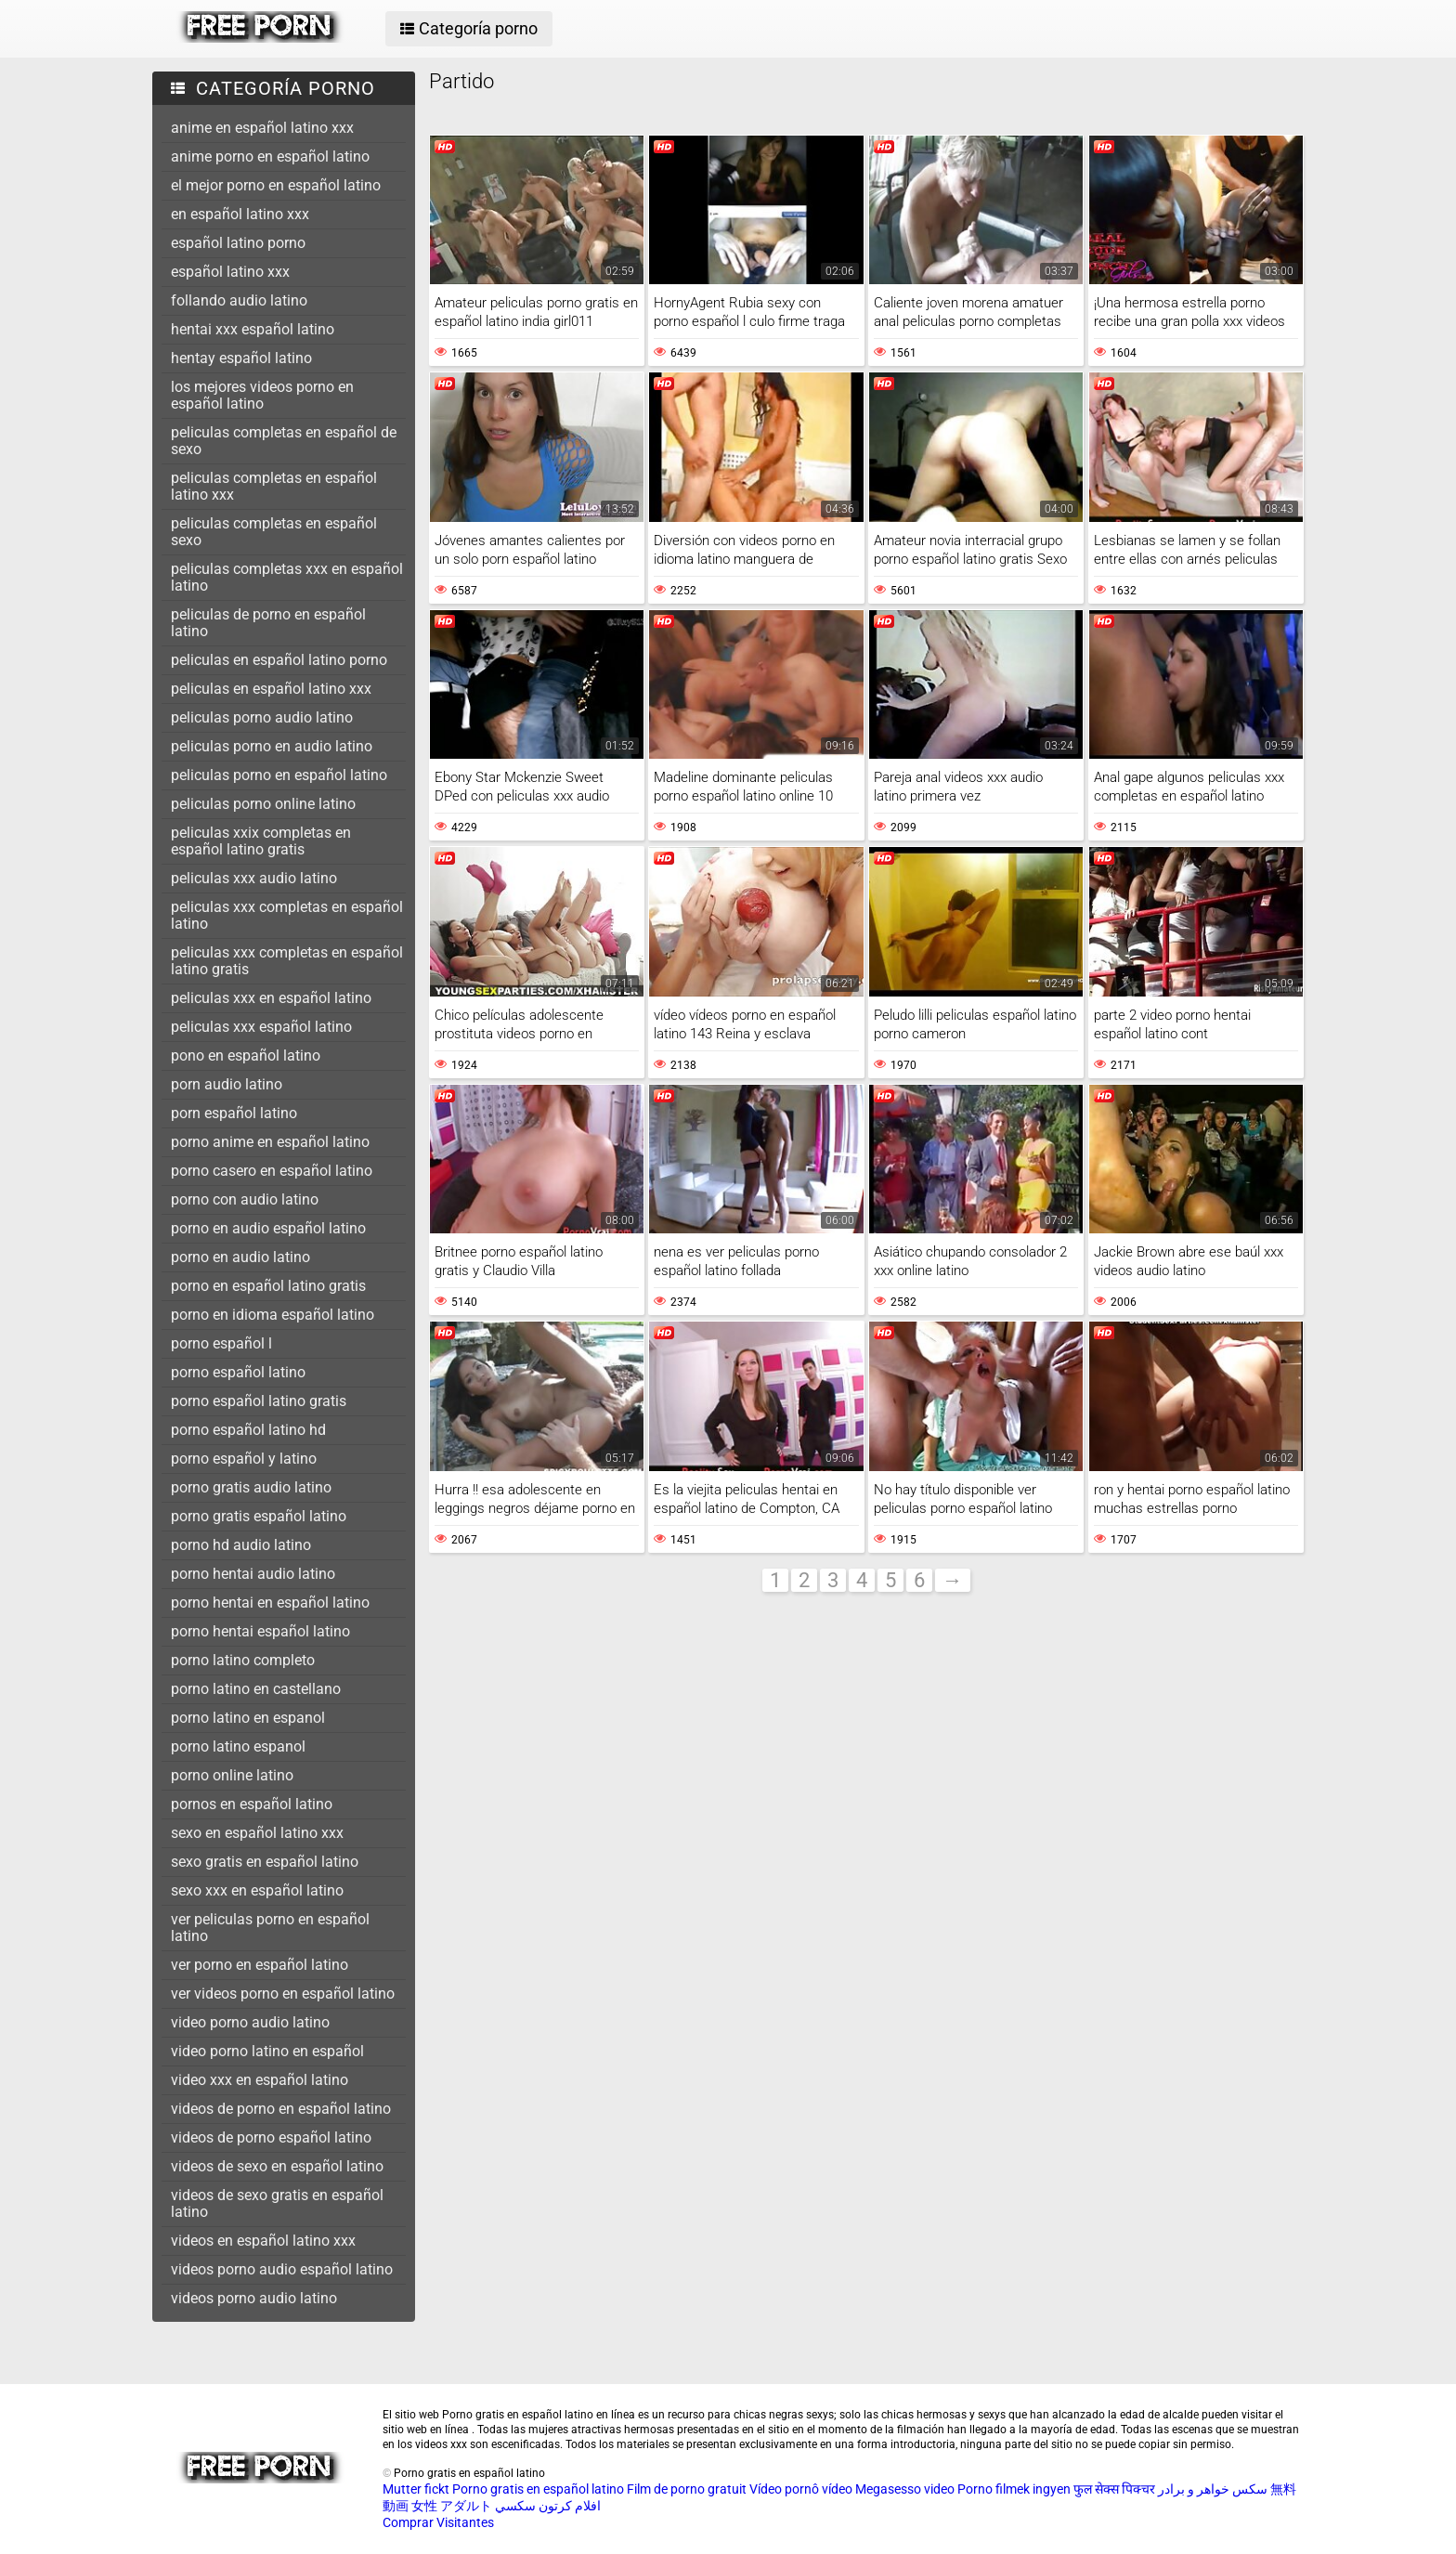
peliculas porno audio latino (262, 717)
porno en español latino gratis (268, 1286)
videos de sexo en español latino (277, 2166)
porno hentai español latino (260, 1631)
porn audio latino (226, 1084)
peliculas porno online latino (263, 804)
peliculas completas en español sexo (274, 532)
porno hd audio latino (241, 1545)
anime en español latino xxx (262, 128)
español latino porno (238, 243)
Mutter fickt (416, 2489)
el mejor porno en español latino (276, 185)
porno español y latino (244, 1458)
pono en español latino (245, 1055)
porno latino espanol (238, 1746)
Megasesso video (905, 2489)
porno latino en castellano (256, 1689)
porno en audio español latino (268, 1228)
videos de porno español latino (271, 2137)
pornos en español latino (251, 1804)
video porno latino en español (267, 2051)
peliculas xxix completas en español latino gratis (261, 841)
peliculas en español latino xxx (271, 688)
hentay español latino (241, 358)
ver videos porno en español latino (283, 1993)
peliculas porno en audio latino (271, 746)
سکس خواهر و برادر (1213, 2489)
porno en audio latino (240, 1257)
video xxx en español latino (259, 2080)
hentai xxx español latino (252, 329)
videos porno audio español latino (282, 2269)
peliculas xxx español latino (261, 1027)
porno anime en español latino (270, 1142)
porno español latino (238, 1372)
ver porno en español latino (259, 1965)
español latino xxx (230, 271)
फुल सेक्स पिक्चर (1114, 2489)
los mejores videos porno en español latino (262, 395)
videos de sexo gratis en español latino (277, 2203)
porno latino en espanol (248, 1718)
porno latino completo (243, 1660)
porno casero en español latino (271, 1170)
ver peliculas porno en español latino (270, 1927)
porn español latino (234, 1113)
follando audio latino (239, 300)
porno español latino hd (248, 1430)
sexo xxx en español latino (257, 1890)
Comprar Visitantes (438, 2522)
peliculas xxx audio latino (254, 878)
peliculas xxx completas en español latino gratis (287, 961)
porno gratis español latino (258, 1516)
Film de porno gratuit (687, 2489)
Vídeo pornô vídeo (800, 2489)
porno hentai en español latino (270, 1602)
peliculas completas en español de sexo (283, 440)
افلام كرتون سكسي (548, 2505)
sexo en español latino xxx (257, 1833)
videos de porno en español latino (281, 2108)
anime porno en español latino (270, 156)
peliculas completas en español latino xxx (274, 486)
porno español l (221, 1343)
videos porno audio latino (254, 2298)
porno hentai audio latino (253, 1574)
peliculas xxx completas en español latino (287, 915)
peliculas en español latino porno (279, 660)
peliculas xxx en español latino (271, 998)
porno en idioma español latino (272, 1314)
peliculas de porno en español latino (268, 623)
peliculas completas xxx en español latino (287, 577)
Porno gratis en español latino (538, 2489)
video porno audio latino (250, 2022)
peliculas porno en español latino (279, 775)
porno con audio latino (244, 1199)
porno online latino (232, 1775)
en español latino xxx (240, 214)
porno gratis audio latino (251, 1487)
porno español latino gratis (258, 1401)
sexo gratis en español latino (264, 1861)
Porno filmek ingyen (1014, 2489)
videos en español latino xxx (263, 2240)
